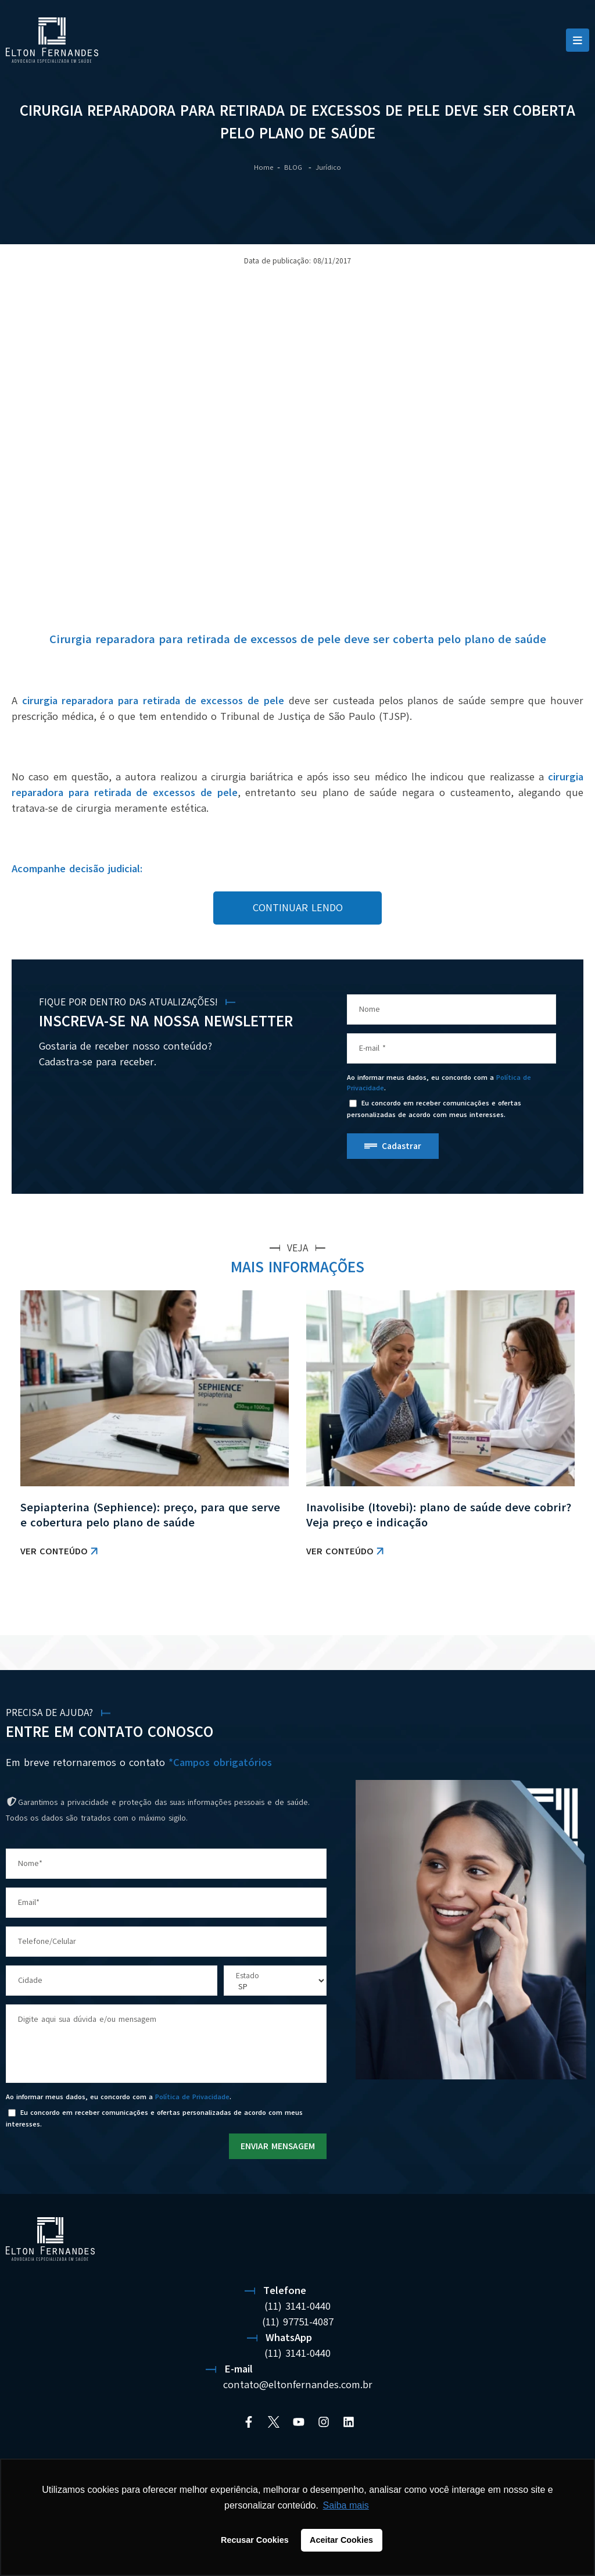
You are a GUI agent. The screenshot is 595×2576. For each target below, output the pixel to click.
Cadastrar (401, 1146)
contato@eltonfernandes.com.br (297, 2385)
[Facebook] (248, 2422)
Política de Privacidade (192, 2097)
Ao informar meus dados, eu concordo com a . (439, 1083)
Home (263, 167)
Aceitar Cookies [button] (341, 2540)
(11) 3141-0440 (297, 2306)
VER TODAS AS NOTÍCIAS (534, 1605)
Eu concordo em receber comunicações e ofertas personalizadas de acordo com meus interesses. (434, 1109)
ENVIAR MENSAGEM (278, 2146)
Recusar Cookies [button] (255, 2540)
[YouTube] (298, 2422)
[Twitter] (273, 2422)
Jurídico (328, 167)
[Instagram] (323, 2422)
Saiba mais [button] (346, 2505)
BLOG (294, 167)
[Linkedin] (348, 2422)
